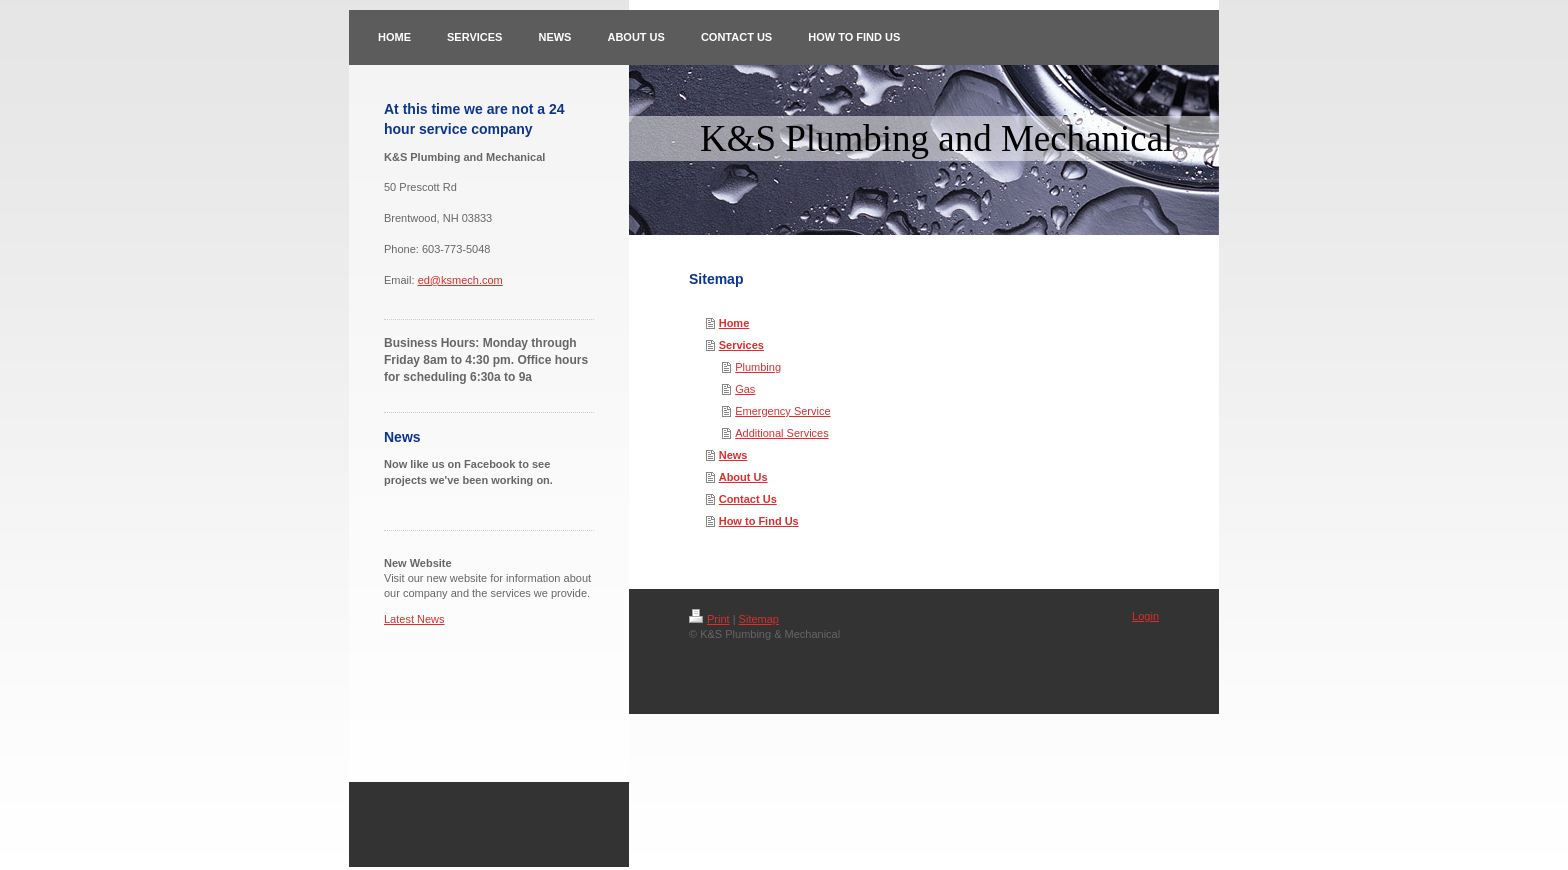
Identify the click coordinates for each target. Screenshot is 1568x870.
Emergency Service (782, 411)
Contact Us (748, 499)
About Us (743, 477)
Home (734, 323)
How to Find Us (759, 521)
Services (741, 345)
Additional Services (782, 433)
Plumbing (758, 367)
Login (1145, 616)
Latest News (414, 619)
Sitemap (759, 619)
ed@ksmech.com (460, 280)
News (733, 455)
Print (709, 619)
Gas (745, 389)
